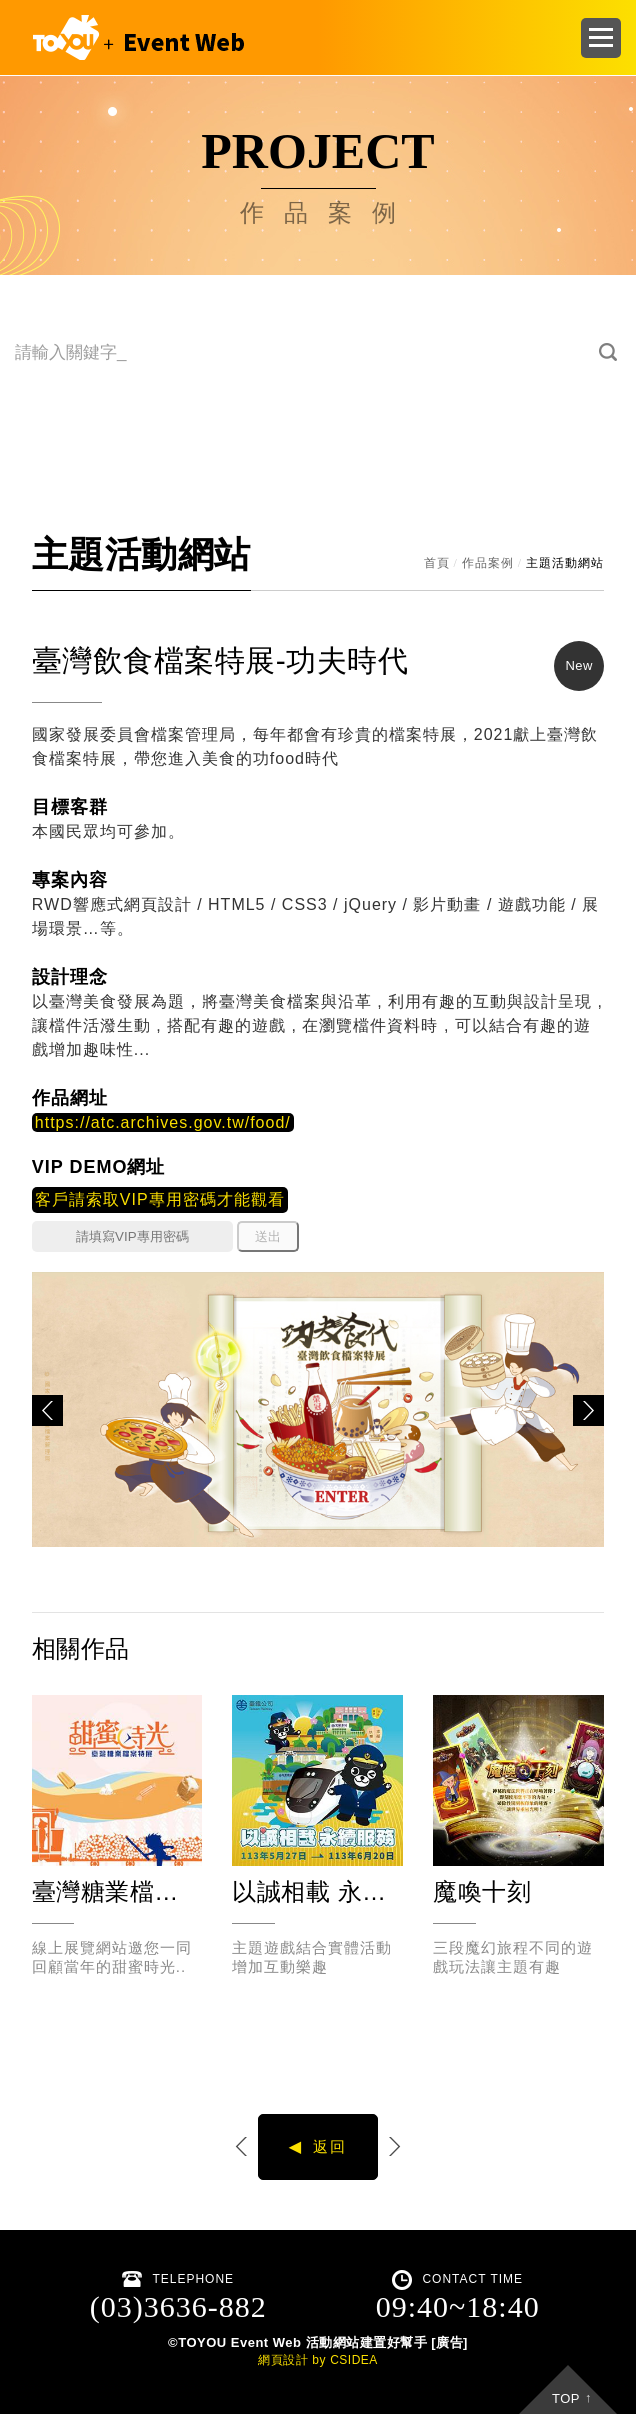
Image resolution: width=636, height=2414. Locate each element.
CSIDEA (354, 2360)
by (319, 2360)
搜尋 (608, 352)
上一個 (242, 2146)
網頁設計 (283, 2360)
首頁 (437, 563)
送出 (268, 1236)
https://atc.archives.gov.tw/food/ (163, 1122)
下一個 (393, 2146)
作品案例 (488, 563)
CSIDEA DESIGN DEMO (134, 37)
